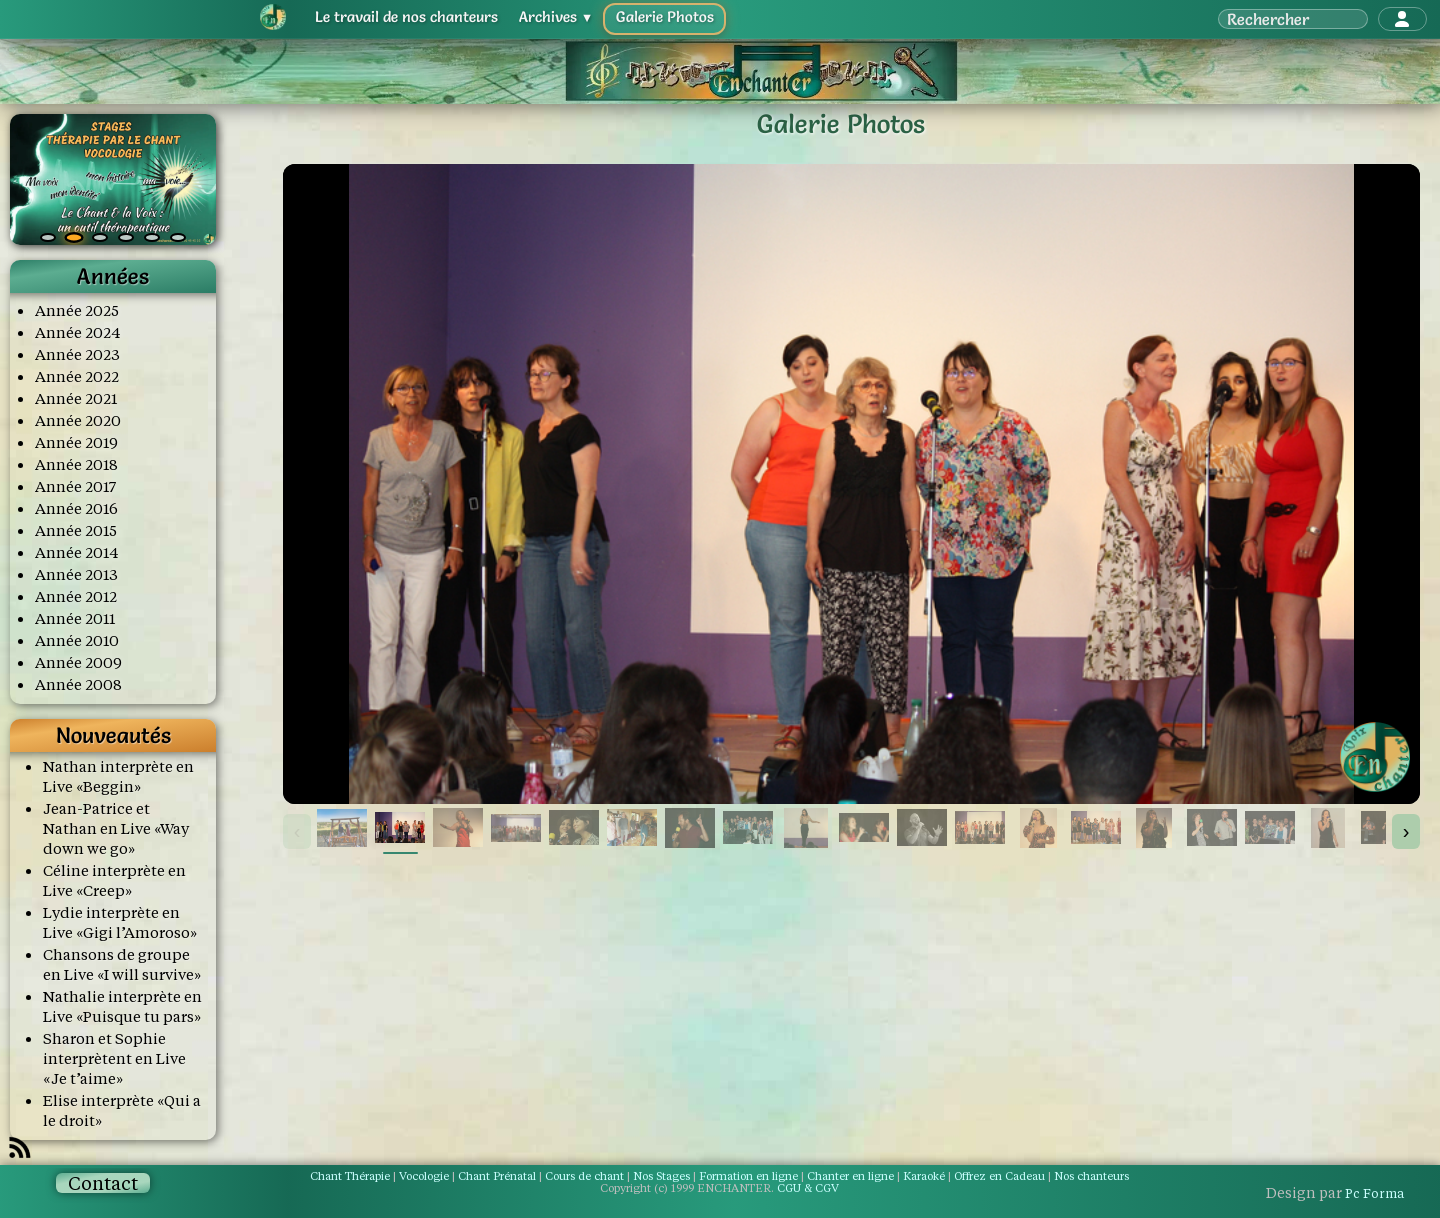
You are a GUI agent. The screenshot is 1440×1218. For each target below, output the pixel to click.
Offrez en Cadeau (1001, 1176)
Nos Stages (661, 1176)
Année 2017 (75, 486)
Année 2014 (76, 552)
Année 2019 (76, 442)
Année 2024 (77, 332)
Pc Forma (1374, 1193)
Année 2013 (76, 574)
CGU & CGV (808, 1188)
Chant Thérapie (350, 1176)
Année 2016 (76, 508)
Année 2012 (76, 596)
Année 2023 (77, 354)
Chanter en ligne (850, 1176)
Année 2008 (78, 684)
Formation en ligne (748, 1176)
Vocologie (424, 1176)
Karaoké (924, 1176)
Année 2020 (78, 420)
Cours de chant (584, 1176)
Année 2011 (75, 618)
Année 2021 (76, 398)
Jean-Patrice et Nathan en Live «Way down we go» (116, 828)
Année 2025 (77, 310)
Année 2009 (78, 662)
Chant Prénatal (497, 1176)
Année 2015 (76, 530)
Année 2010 (77, 640)
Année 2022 (77, 376)
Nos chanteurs (1091, 1176)
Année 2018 (76, 464)
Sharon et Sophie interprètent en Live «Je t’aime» (114, 1058)
